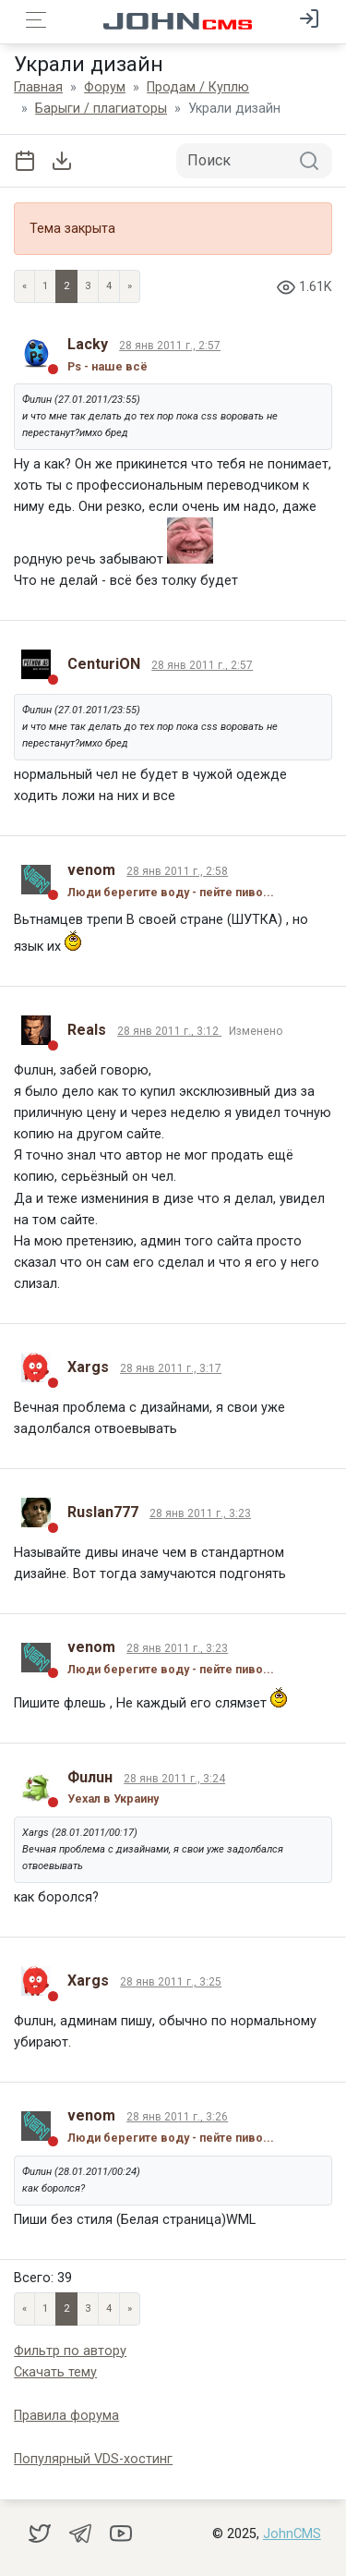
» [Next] (129, 286)
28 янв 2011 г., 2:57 (170, 345)
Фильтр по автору (70, 2351)
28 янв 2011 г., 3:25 (170, 1981)
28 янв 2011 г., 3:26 (177, 2116)
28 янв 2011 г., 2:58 (177, 871)
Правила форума (66, 2416)
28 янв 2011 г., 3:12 (169, 1031)
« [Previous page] (24, 286)
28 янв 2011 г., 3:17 (170, 1368)
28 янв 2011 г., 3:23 (200, 1513)
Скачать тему (55, 2372)
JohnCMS (292, 2534)
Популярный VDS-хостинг (93, 2459)
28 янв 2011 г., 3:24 (174, 1778)
